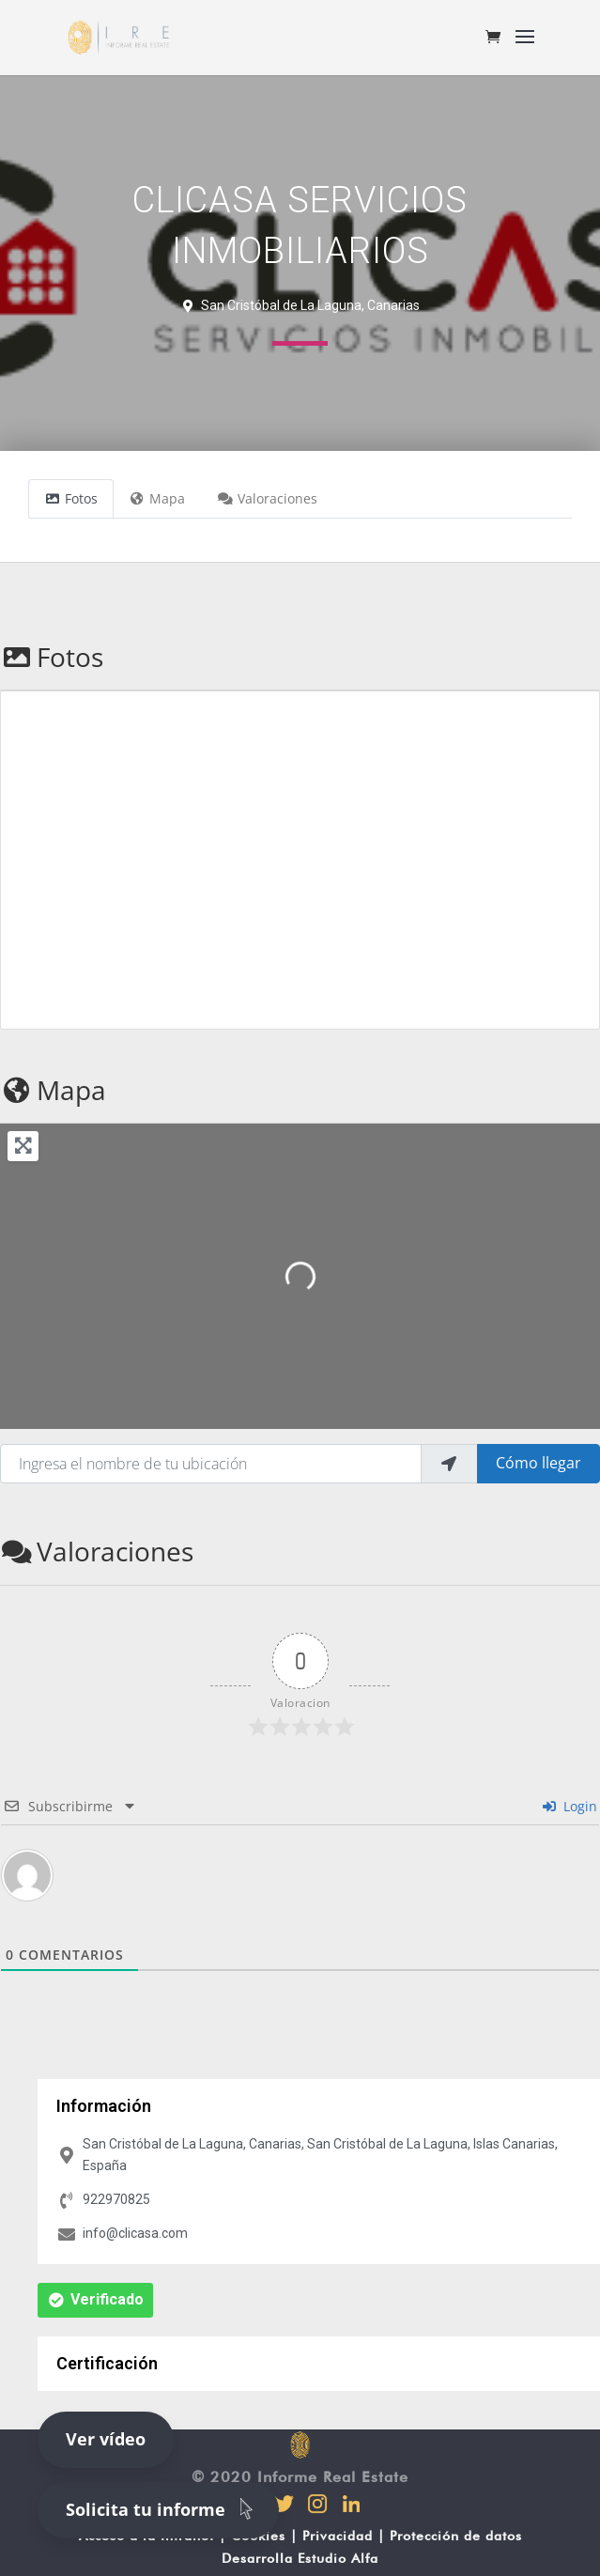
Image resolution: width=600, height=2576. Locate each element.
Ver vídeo (106, 2439)
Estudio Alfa (338, 2558)
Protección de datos (456, 2535)
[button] (95, 2300)
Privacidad (337, 2535)
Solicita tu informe (163, 2508)
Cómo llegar (538, 1462)
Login (570, 1806)
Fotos (51, 657)
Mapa (53, 1090)
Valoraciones (96, 1551)
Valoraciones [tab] (267, 498)
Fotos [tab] (71, 498)
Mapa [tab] (158, 498)
